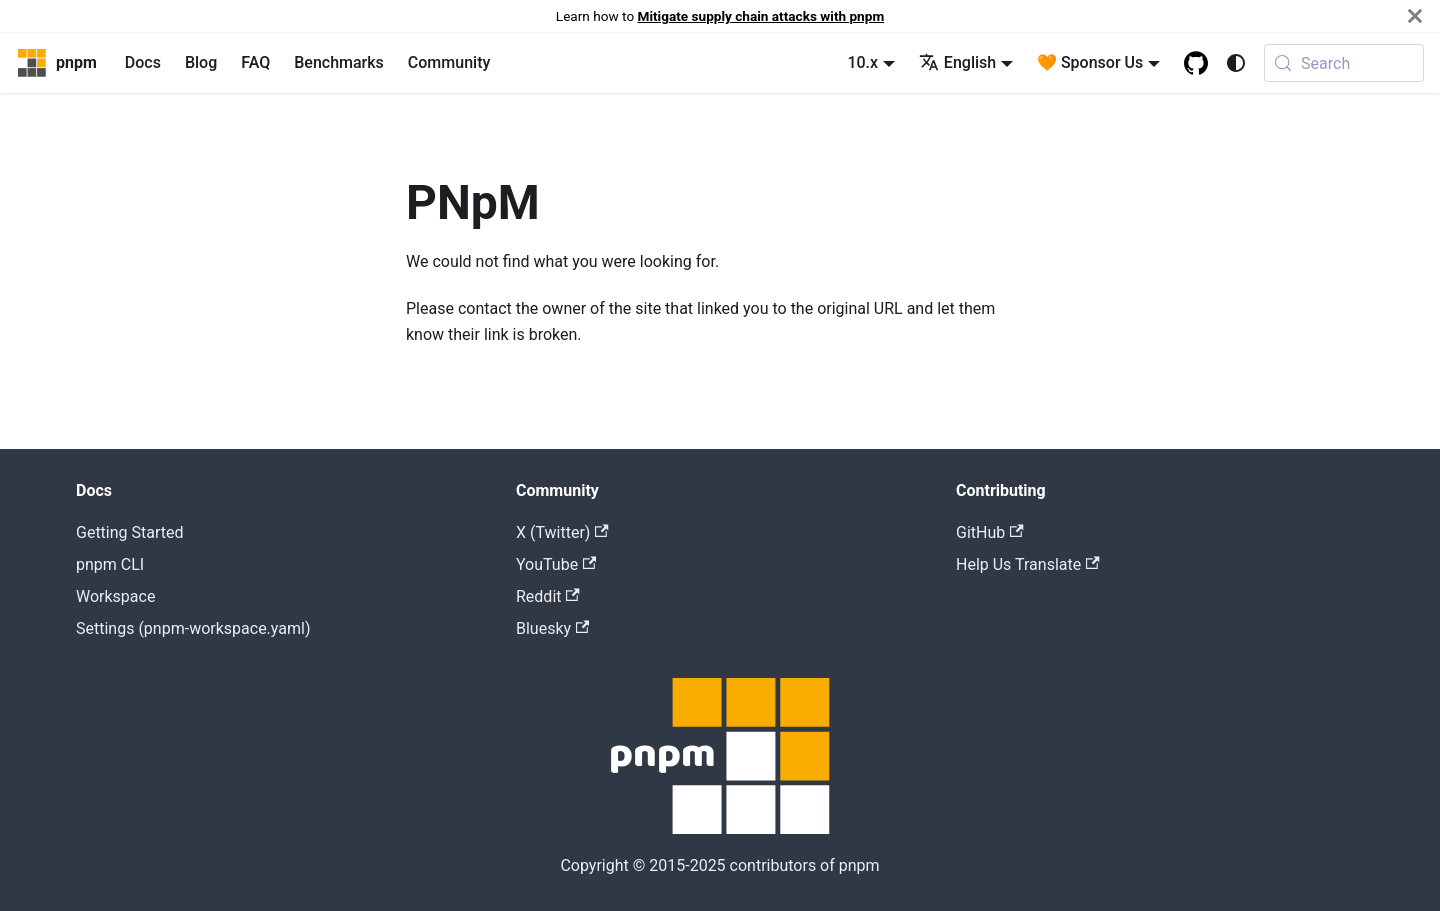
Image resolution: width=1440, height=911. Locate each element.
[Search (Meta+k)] (1344, 63)
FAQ (255, 62)
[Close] (1415, 16)
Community (449, 62)
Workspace (115, 596)
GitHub (990, 532)
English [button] (957, 62)
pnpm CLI (110, 564)
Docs (143, 62)
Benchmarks (339, 62)
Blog (201, 62)
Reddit (548, 596)
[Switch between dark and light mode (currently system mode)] (1236, 63)
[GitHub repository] (1196, 63)
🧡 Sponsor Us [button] (1090, 62)
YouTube (556, 564)
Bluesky (552, 628)
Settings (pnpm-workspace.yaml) (193, 628)
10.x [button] (862, 62)
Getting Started (130, 532)
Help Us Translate (1028, 564)
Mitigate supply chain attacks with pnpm (761, 16)
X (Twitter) (562, 532)
